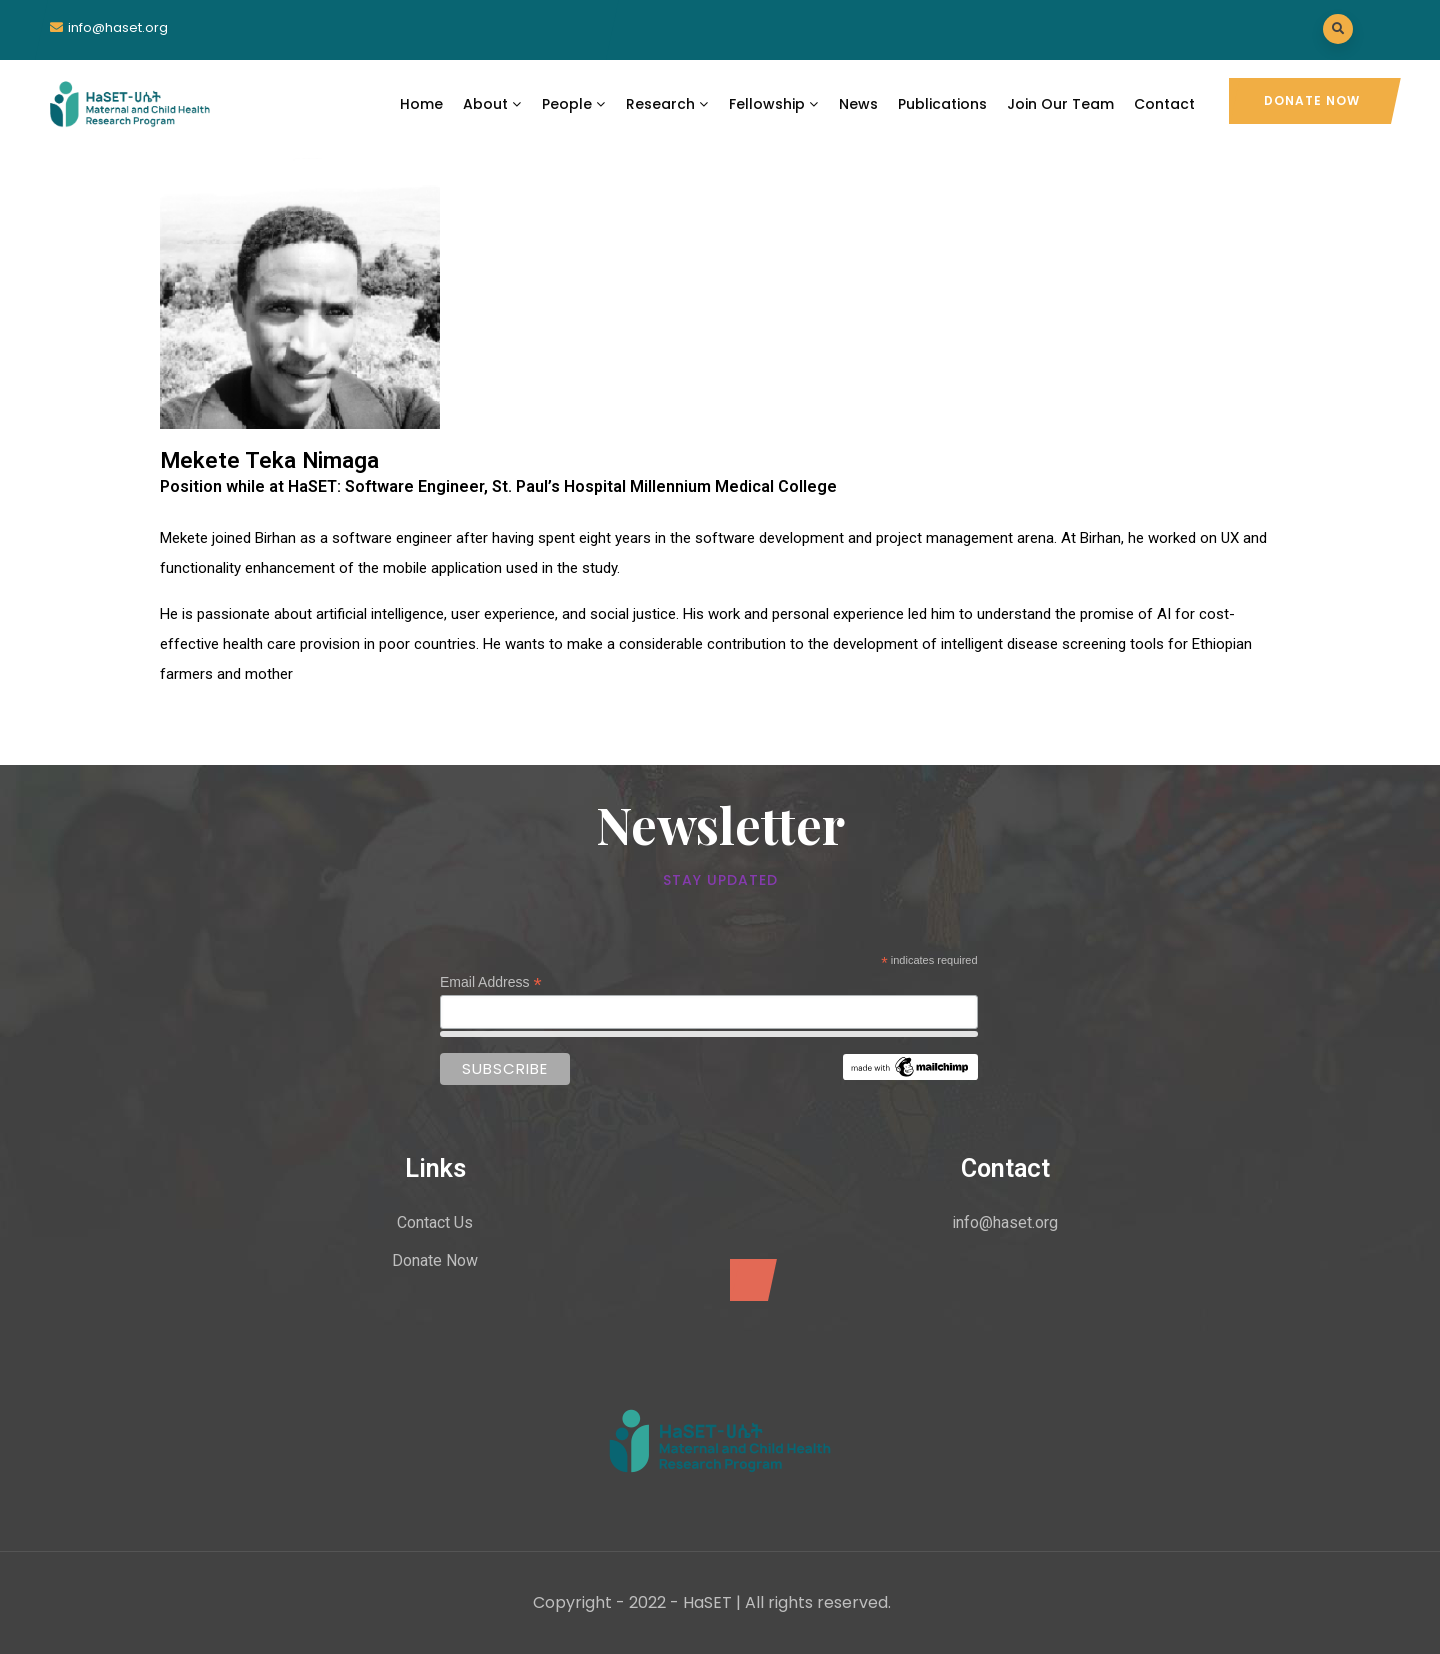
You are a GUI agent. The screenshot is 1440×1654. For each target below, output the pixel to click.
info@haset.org (118, 27)
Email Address (491, 982)
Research (667, 104)
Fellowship (774, 104)
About (492, 104)
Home (421, 104)
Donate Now (1312, 100)
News (858, 104)
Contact (1164, 104)
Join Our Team (1060, 104)
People (574, 104)
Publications (942, 104)
